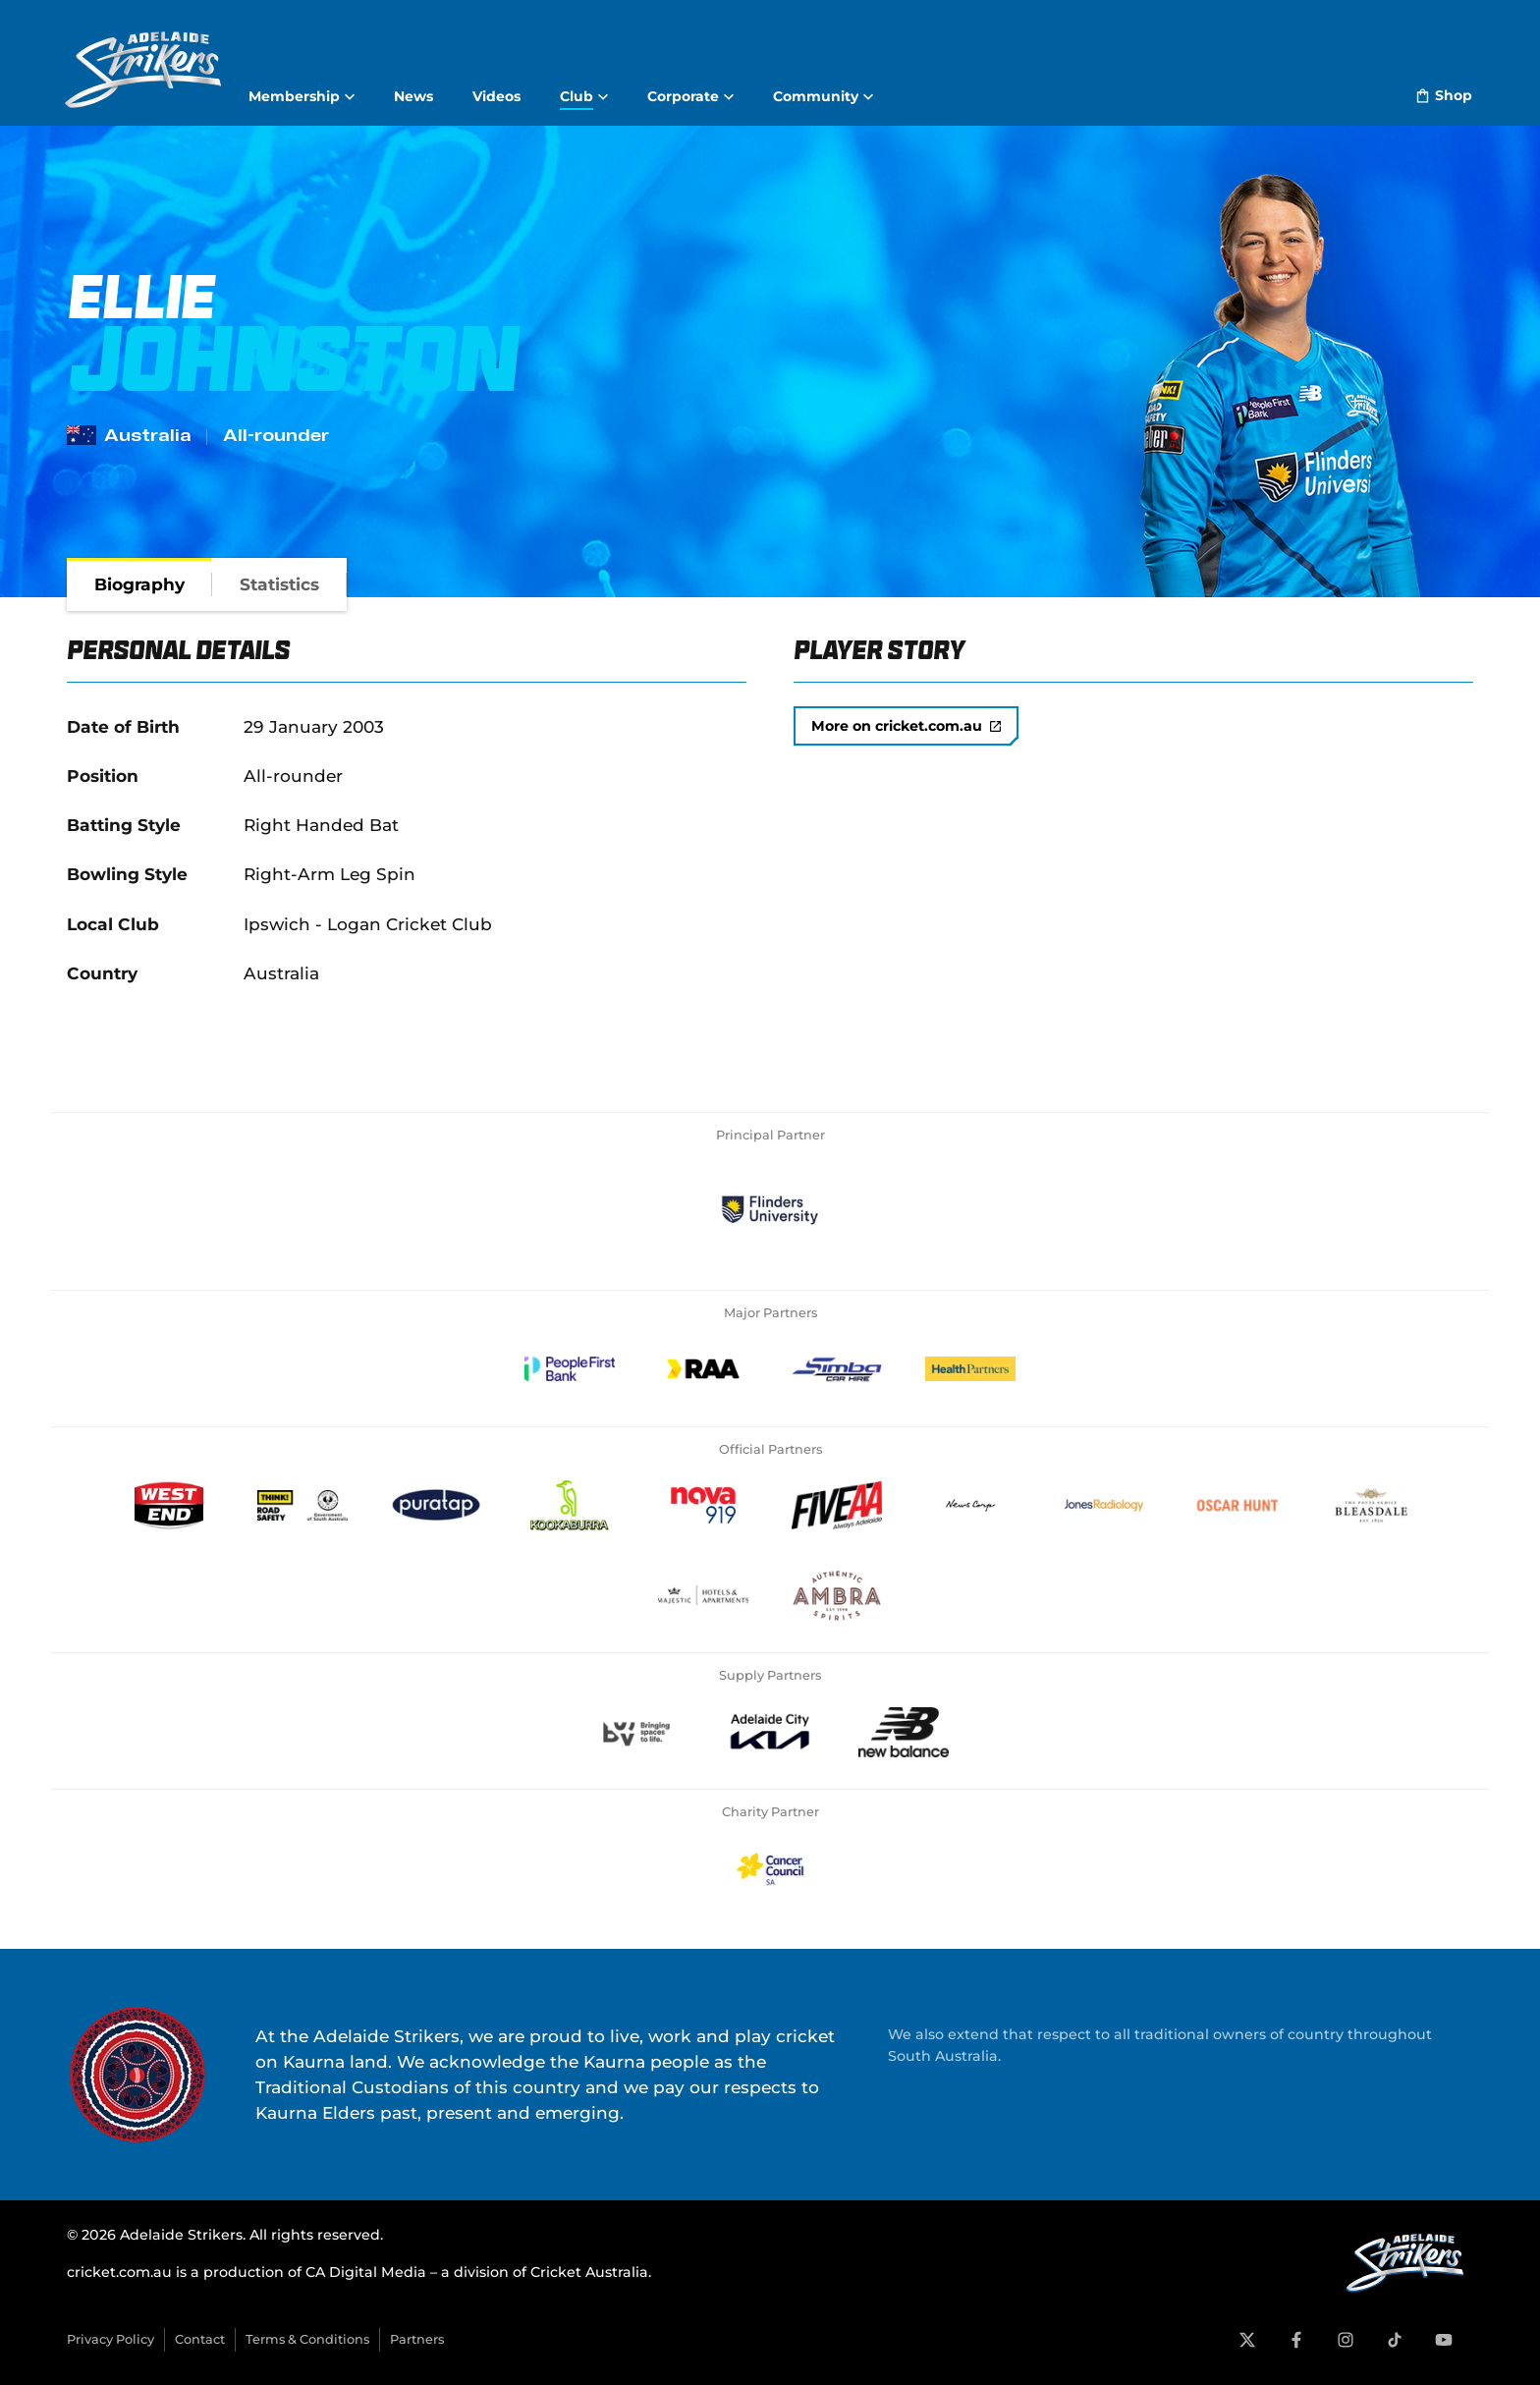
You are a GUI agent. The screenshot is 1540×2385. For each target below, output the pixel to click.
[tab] (139, 584)
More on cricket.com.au (906, 726)
